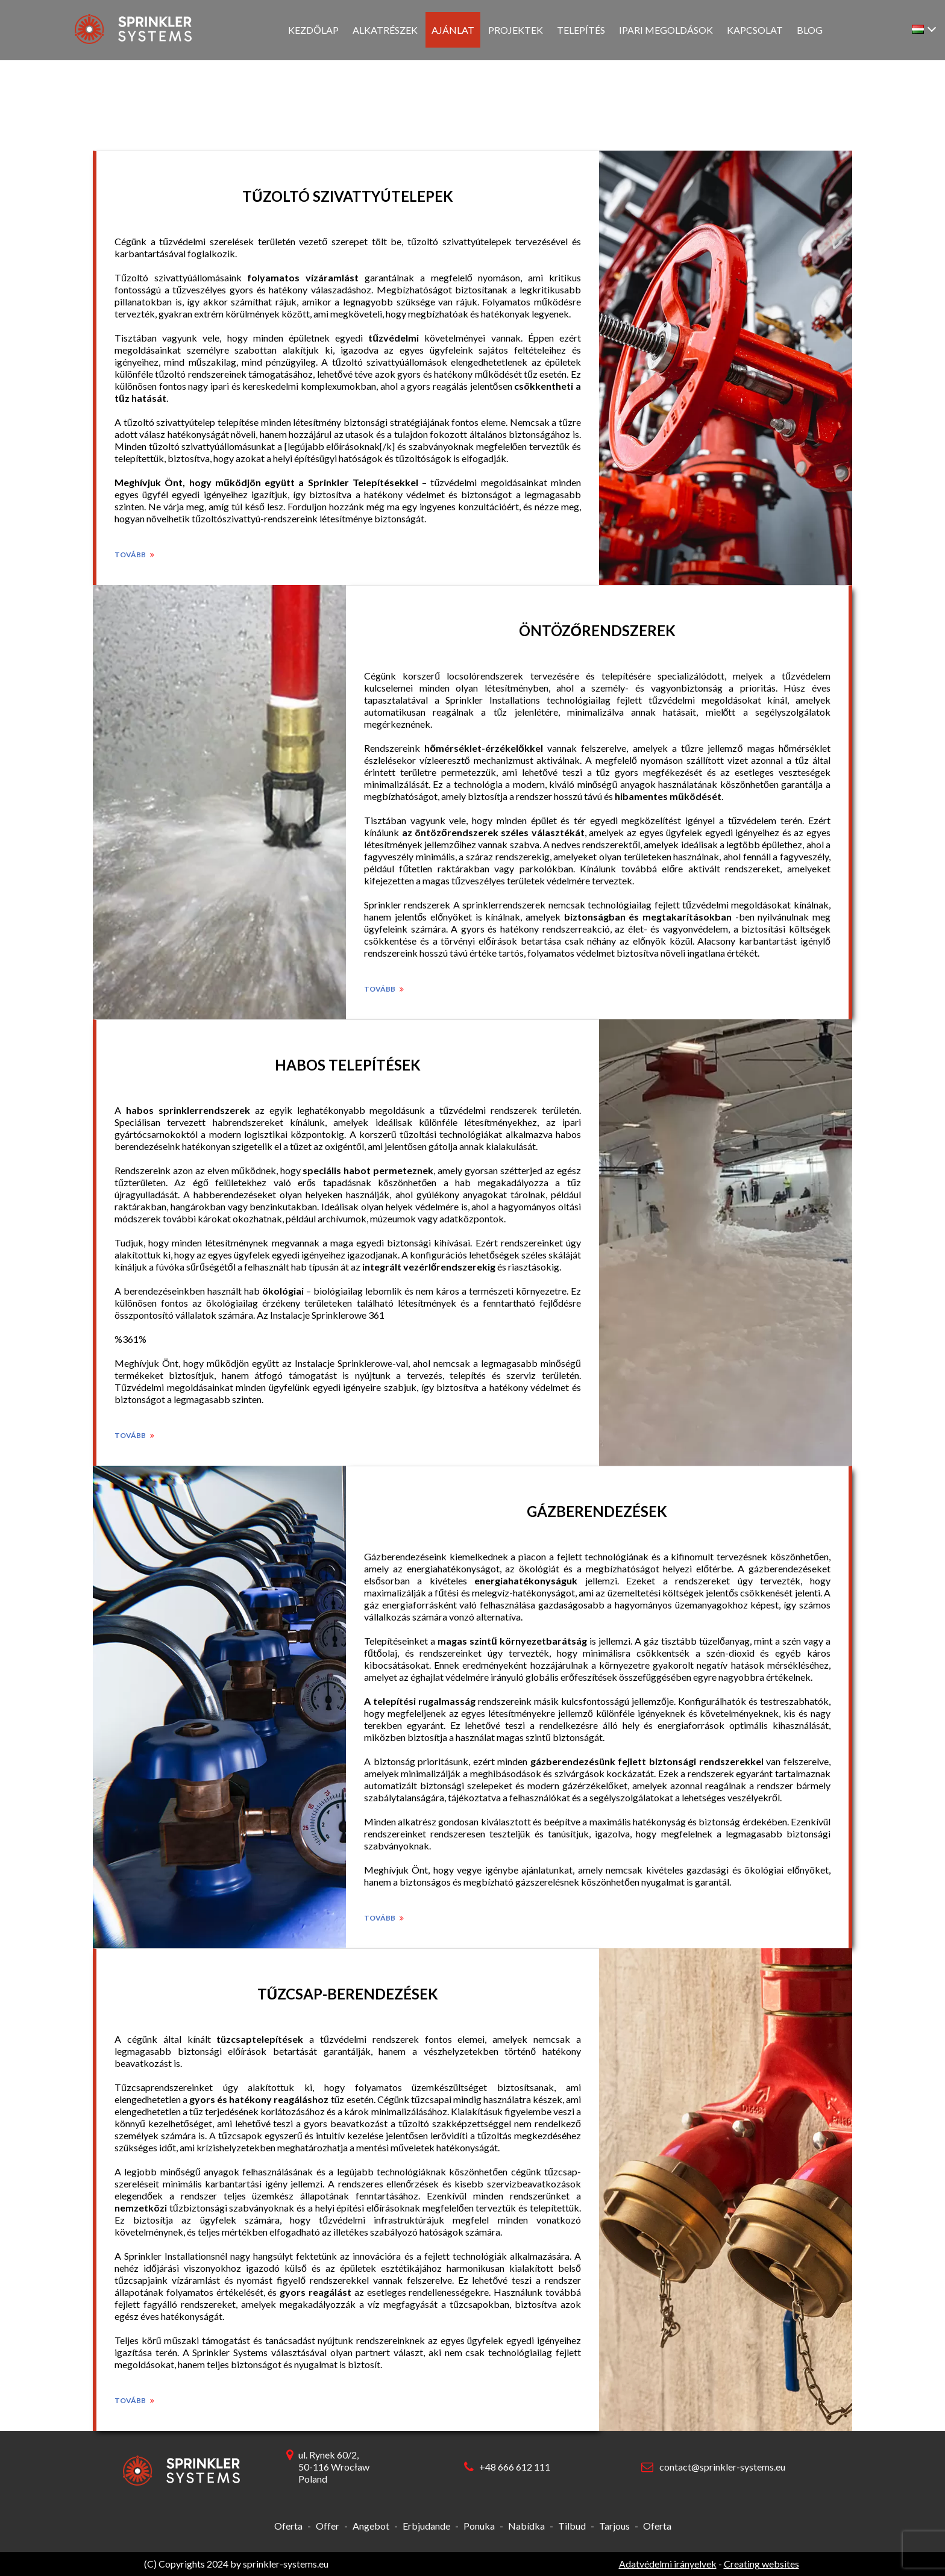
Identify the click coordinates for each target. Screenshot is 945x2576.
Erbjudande (426, 2525)
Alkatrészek (385, 30)
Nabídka (526, 2525)
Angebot (371, 2525)
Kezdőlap (313, 30)
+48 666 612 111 (514, 2466)
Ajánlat (453, 30)
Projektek (515, 30)
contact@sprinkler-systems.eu (722, 2466)
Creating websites (761, 2563)
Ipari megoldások (666, 30)
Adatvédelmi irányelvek (668, 2563)
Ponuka (479, 2525)
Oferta (288, 2525)
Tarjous (614, 2525)
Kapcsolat (755, 30)
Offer (327, 2525)
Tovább (134, 554)
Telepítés (581, 30)
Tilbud (572, 2525)
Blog (810, 30)
